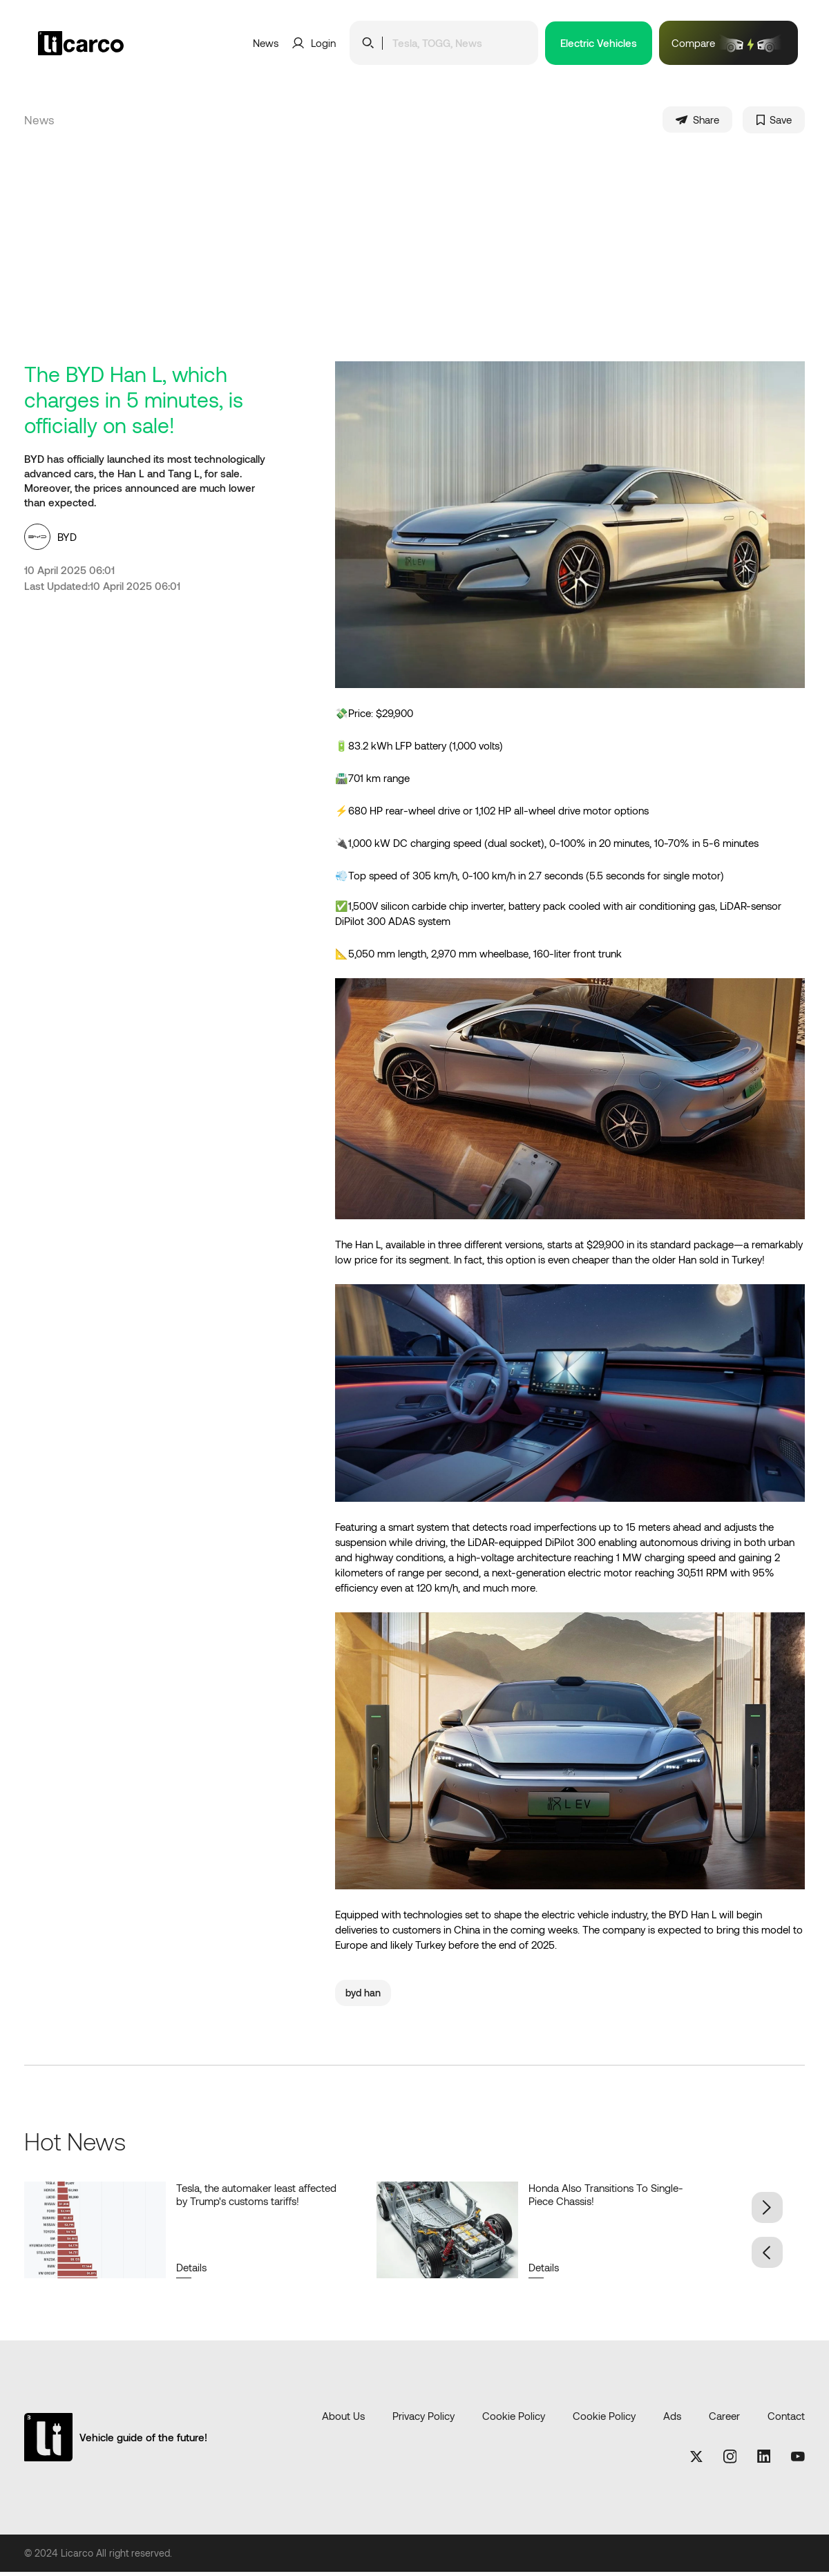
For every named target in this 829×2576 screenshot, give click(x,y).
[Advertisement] (425, 262)
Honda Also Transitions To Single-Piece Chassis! (605, 2199)
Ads (672, 2420)
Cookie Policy (513, 2420)
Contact (786, 2420)
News (265, 43)
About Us (343, 2420)
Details (191, 2272)
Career (724, 2420)
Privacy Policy (423, 2420)
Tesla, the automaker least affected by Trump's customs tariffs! (256, 2199)
